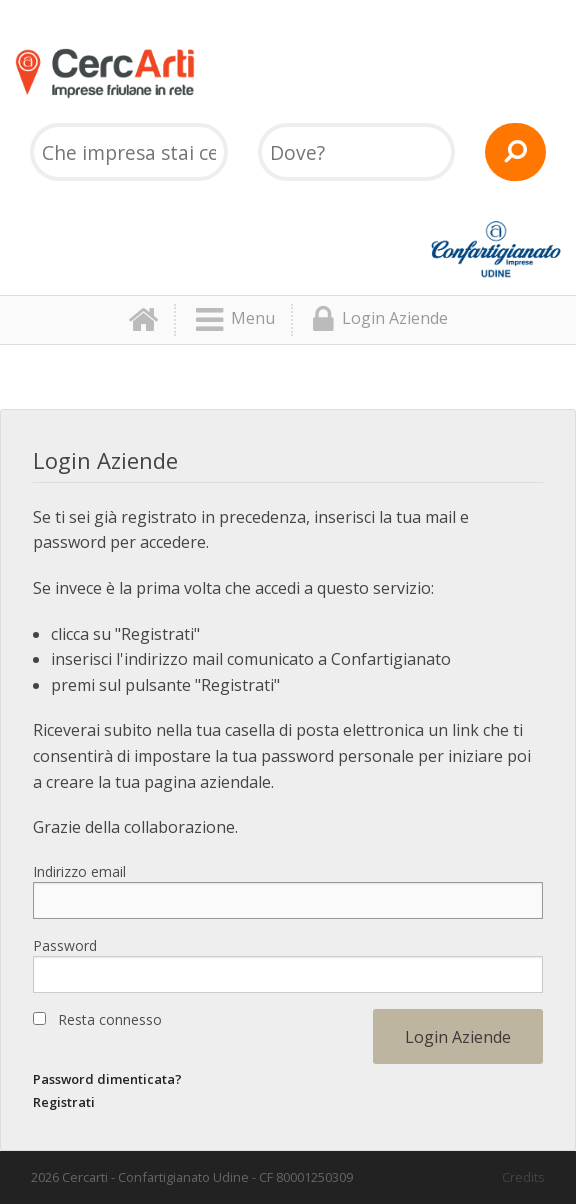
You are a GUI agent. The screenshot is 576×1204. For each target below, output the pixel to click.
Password (65, 945)
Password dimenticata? (107, 1079)
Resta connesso (110, 1019)
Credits (523, 1177)
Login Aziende (380, 320)
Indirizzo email (79, 871)
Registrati (64, 1102)
